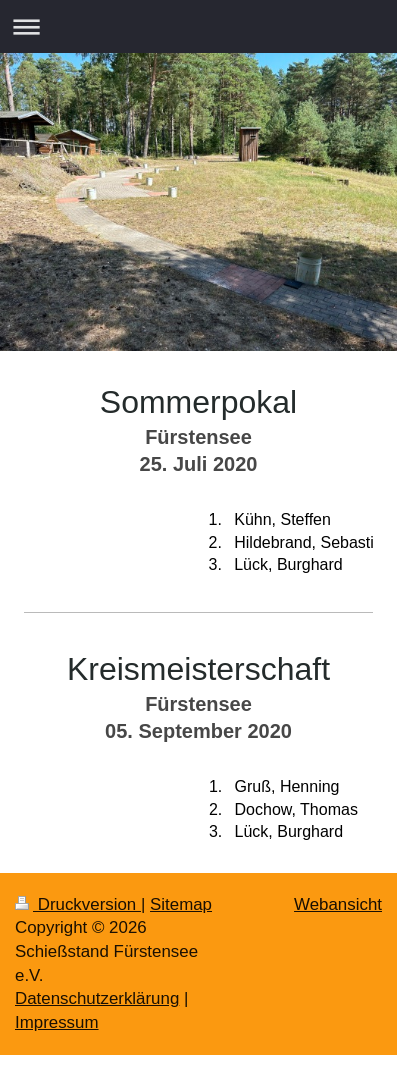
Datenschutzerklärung (97, 998)
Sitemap (181, 904)
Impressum (57, 1022)
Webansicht (338, 904)
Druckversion (78, 904)
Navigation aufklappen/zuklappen (198, 26)
